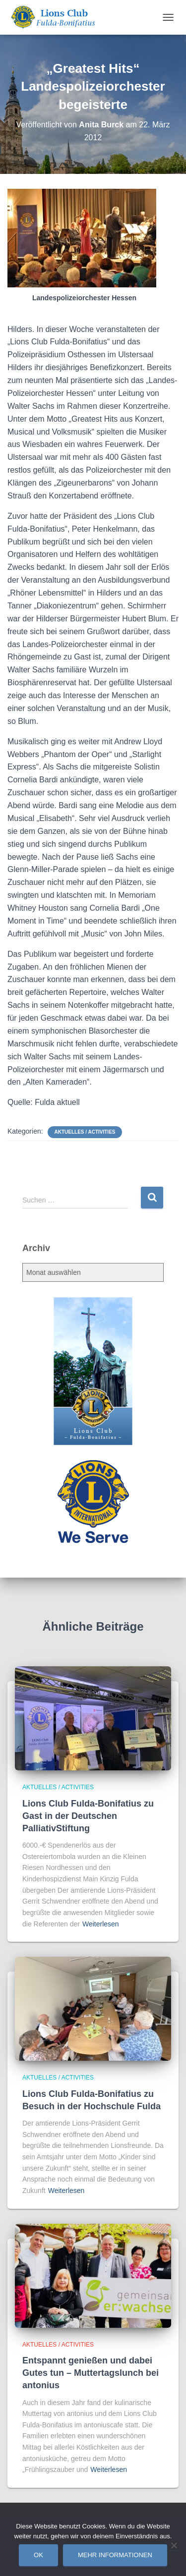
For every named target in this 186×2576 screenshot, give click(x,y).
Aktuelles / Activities (85, 1132)
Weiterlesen (100, 1924)
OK (38, 2555)
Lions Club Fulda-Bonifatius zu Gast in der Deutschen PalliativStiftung (88, 1816)
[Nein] (174, 2545)
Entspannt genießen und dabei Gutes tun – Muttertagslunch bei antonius (90, 2373)
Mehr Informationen (115, 2555)
